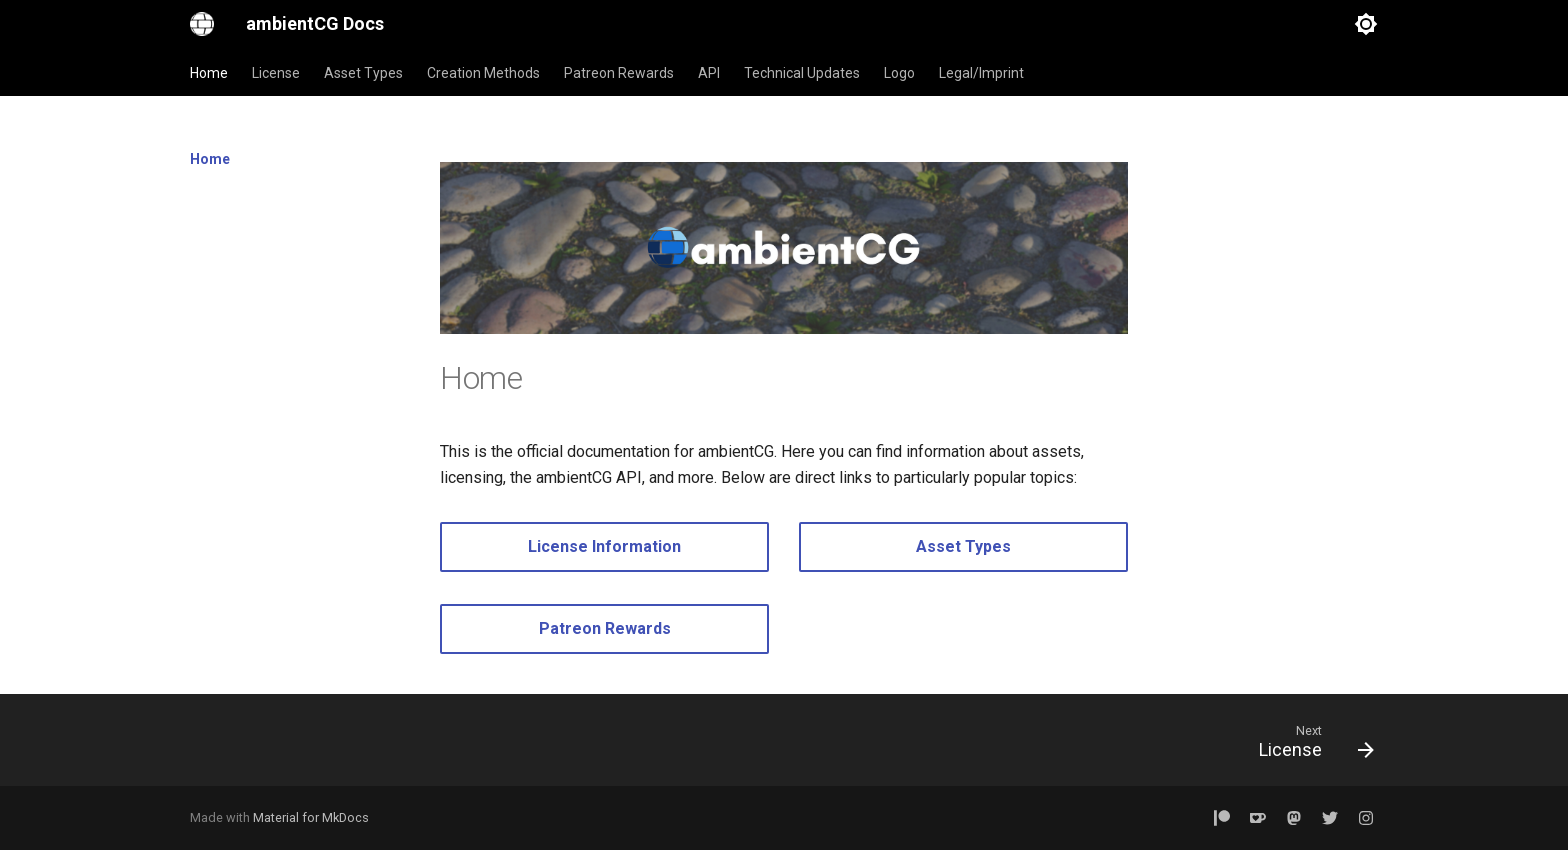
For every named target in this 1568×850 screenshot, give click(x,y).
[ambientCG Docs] (202, 24)
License (276, 73)
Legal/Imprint (981, 73)
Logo (899, 73)
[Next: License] (1309, 746)
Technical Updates (802, 73)
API (709, 73)
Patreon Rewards (619, 73)
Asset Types (363, 73)
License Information (604, 546)
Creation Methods (483, 73)
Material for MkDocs (311, 817)
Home (209, 73)
